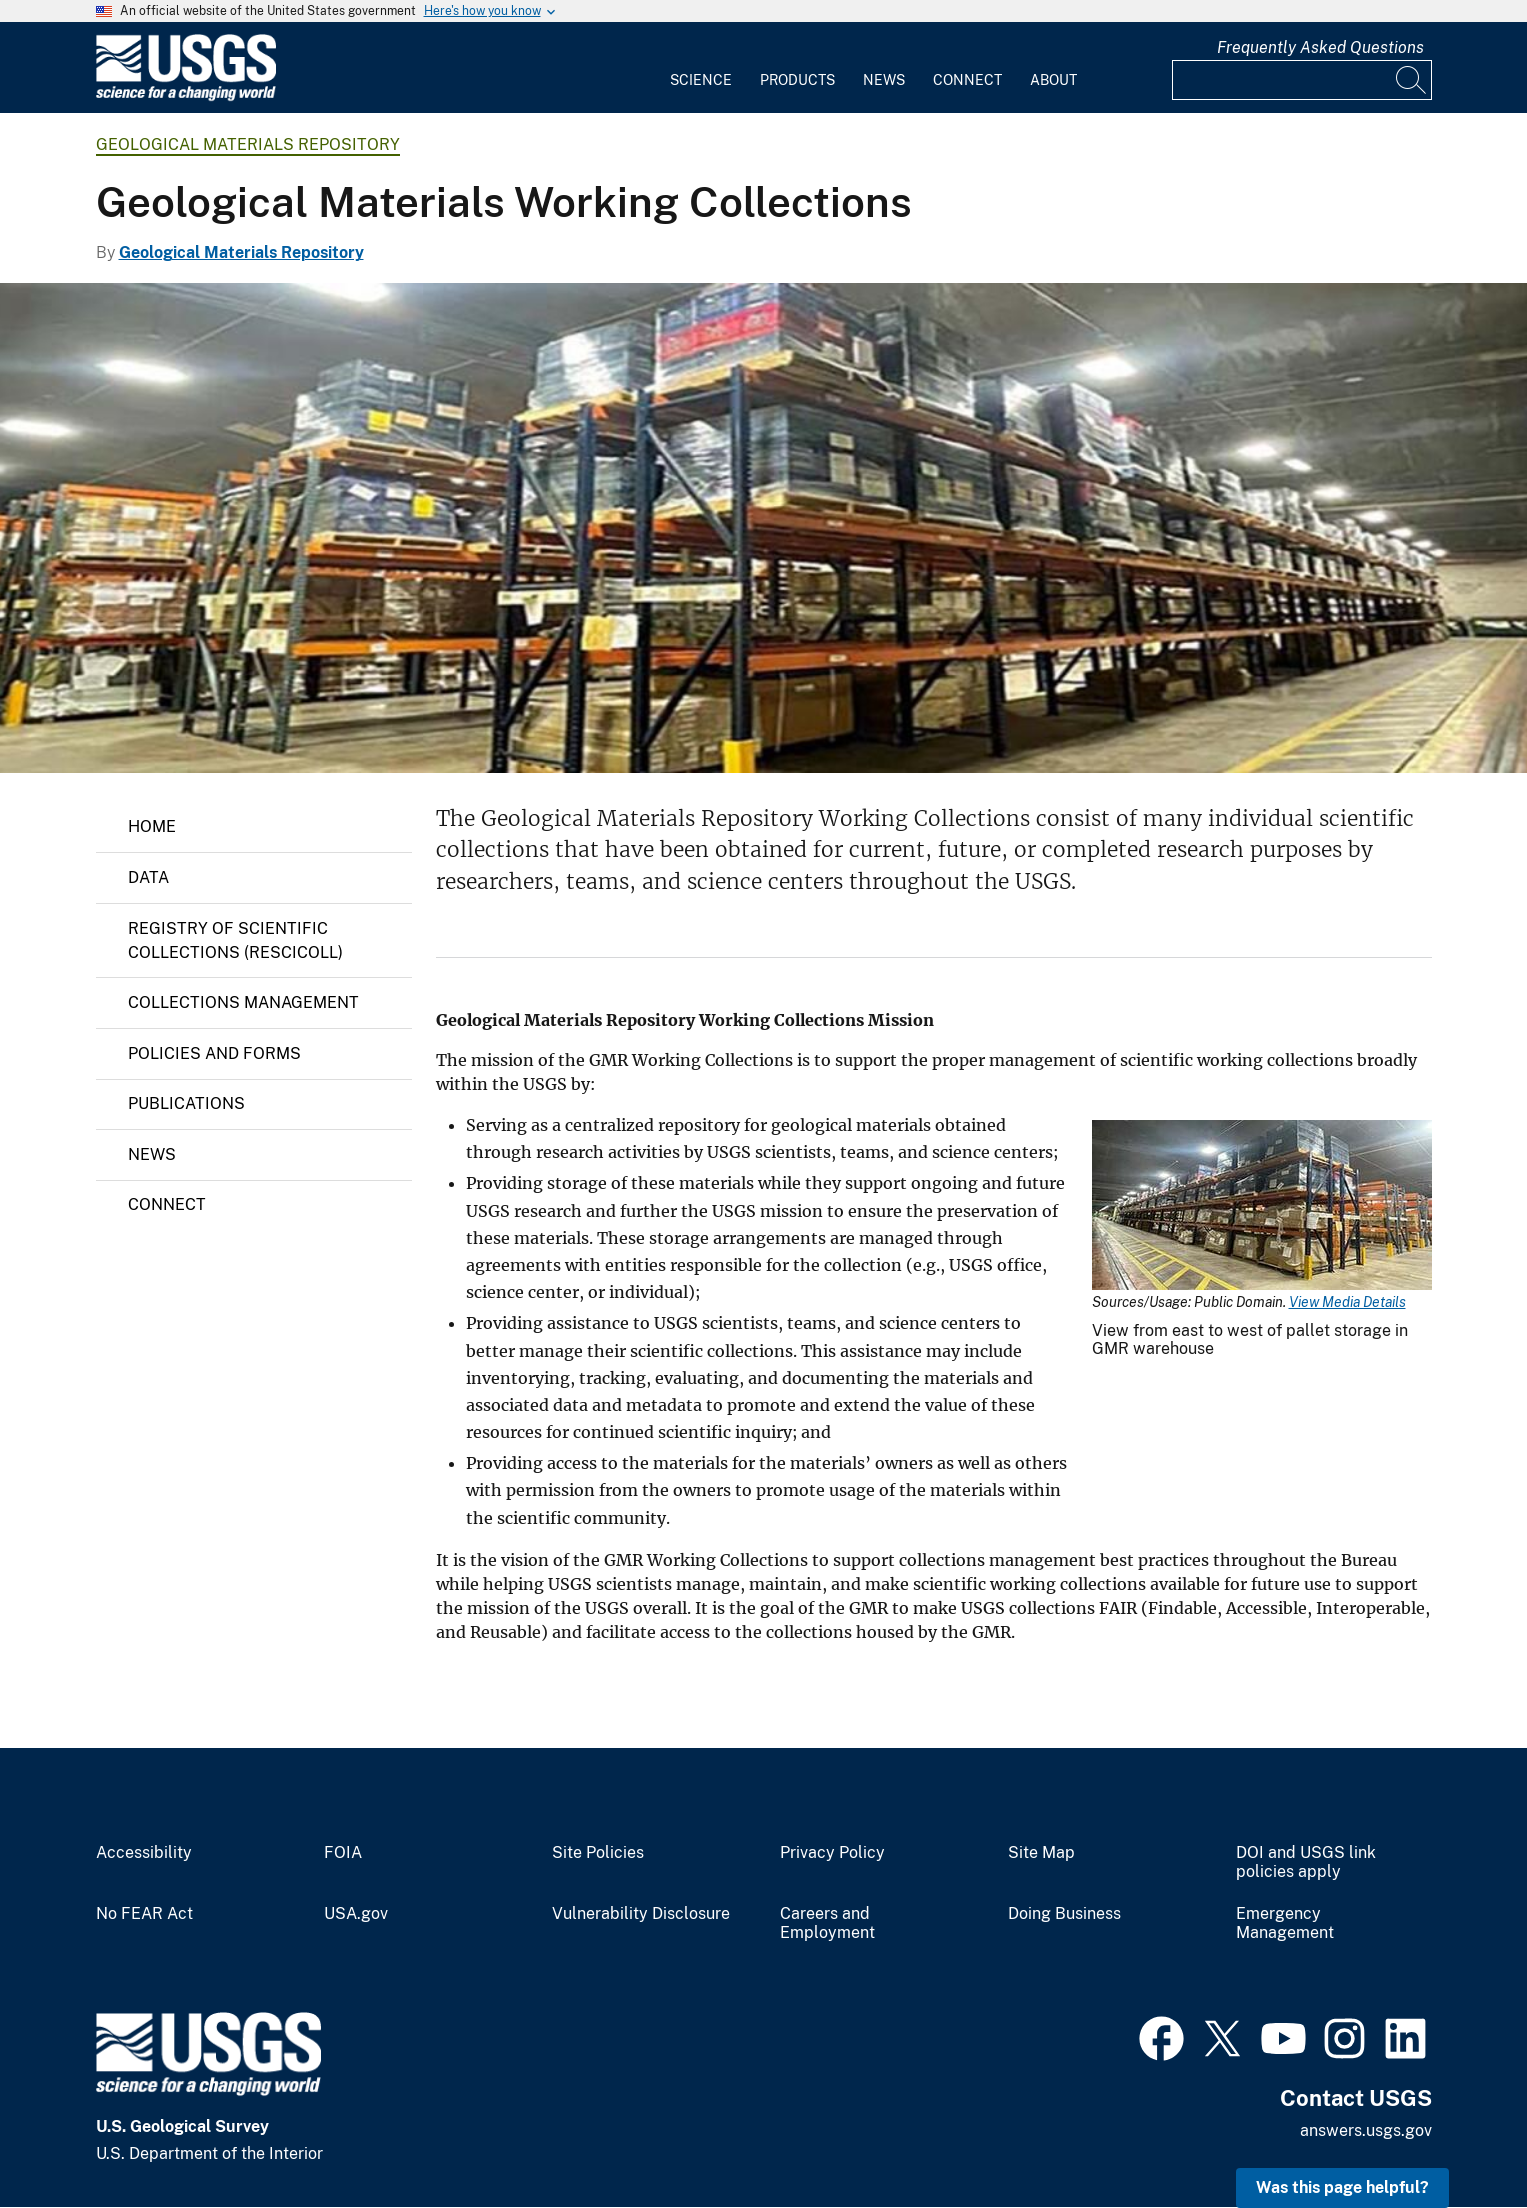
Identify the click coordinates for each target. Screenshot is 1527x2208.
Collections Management (243, 1002)
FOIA (343, 1853)
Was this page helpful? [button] (1342, 2187)
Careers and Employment (827, 1923)
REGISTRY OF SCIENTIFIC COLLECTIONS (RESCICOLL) (235, 940)
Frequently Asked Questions (1320, 47)
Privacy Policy (832, 1853)
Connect (967, 80)
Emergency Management (1285, 1923)
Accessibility (144, 1853)
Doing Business (1064, 1914)
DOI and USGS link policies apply (1306, 1862)
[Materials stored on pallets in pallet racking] (763, 528)
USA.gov (356, 1914)
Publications (186, 1103)
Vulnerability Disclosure (641, 1914)
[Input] (1302, 80)
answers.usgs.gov (1366, 2130)
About (1053, 80)
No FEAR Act (144, 1914)
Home (152, 826)
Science (701, 80)
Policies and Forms (214, 1053)
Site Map (1041, 1853)
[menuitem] (701, 68)
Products (797, 80)
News (884, 80)
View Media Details (1347, 1302)
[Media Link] (1262, 1207)
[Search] (1412, 80)
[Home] (186, 96)
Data (148, 877)
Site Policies (598, 1853)
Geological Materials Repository (248, 144)
